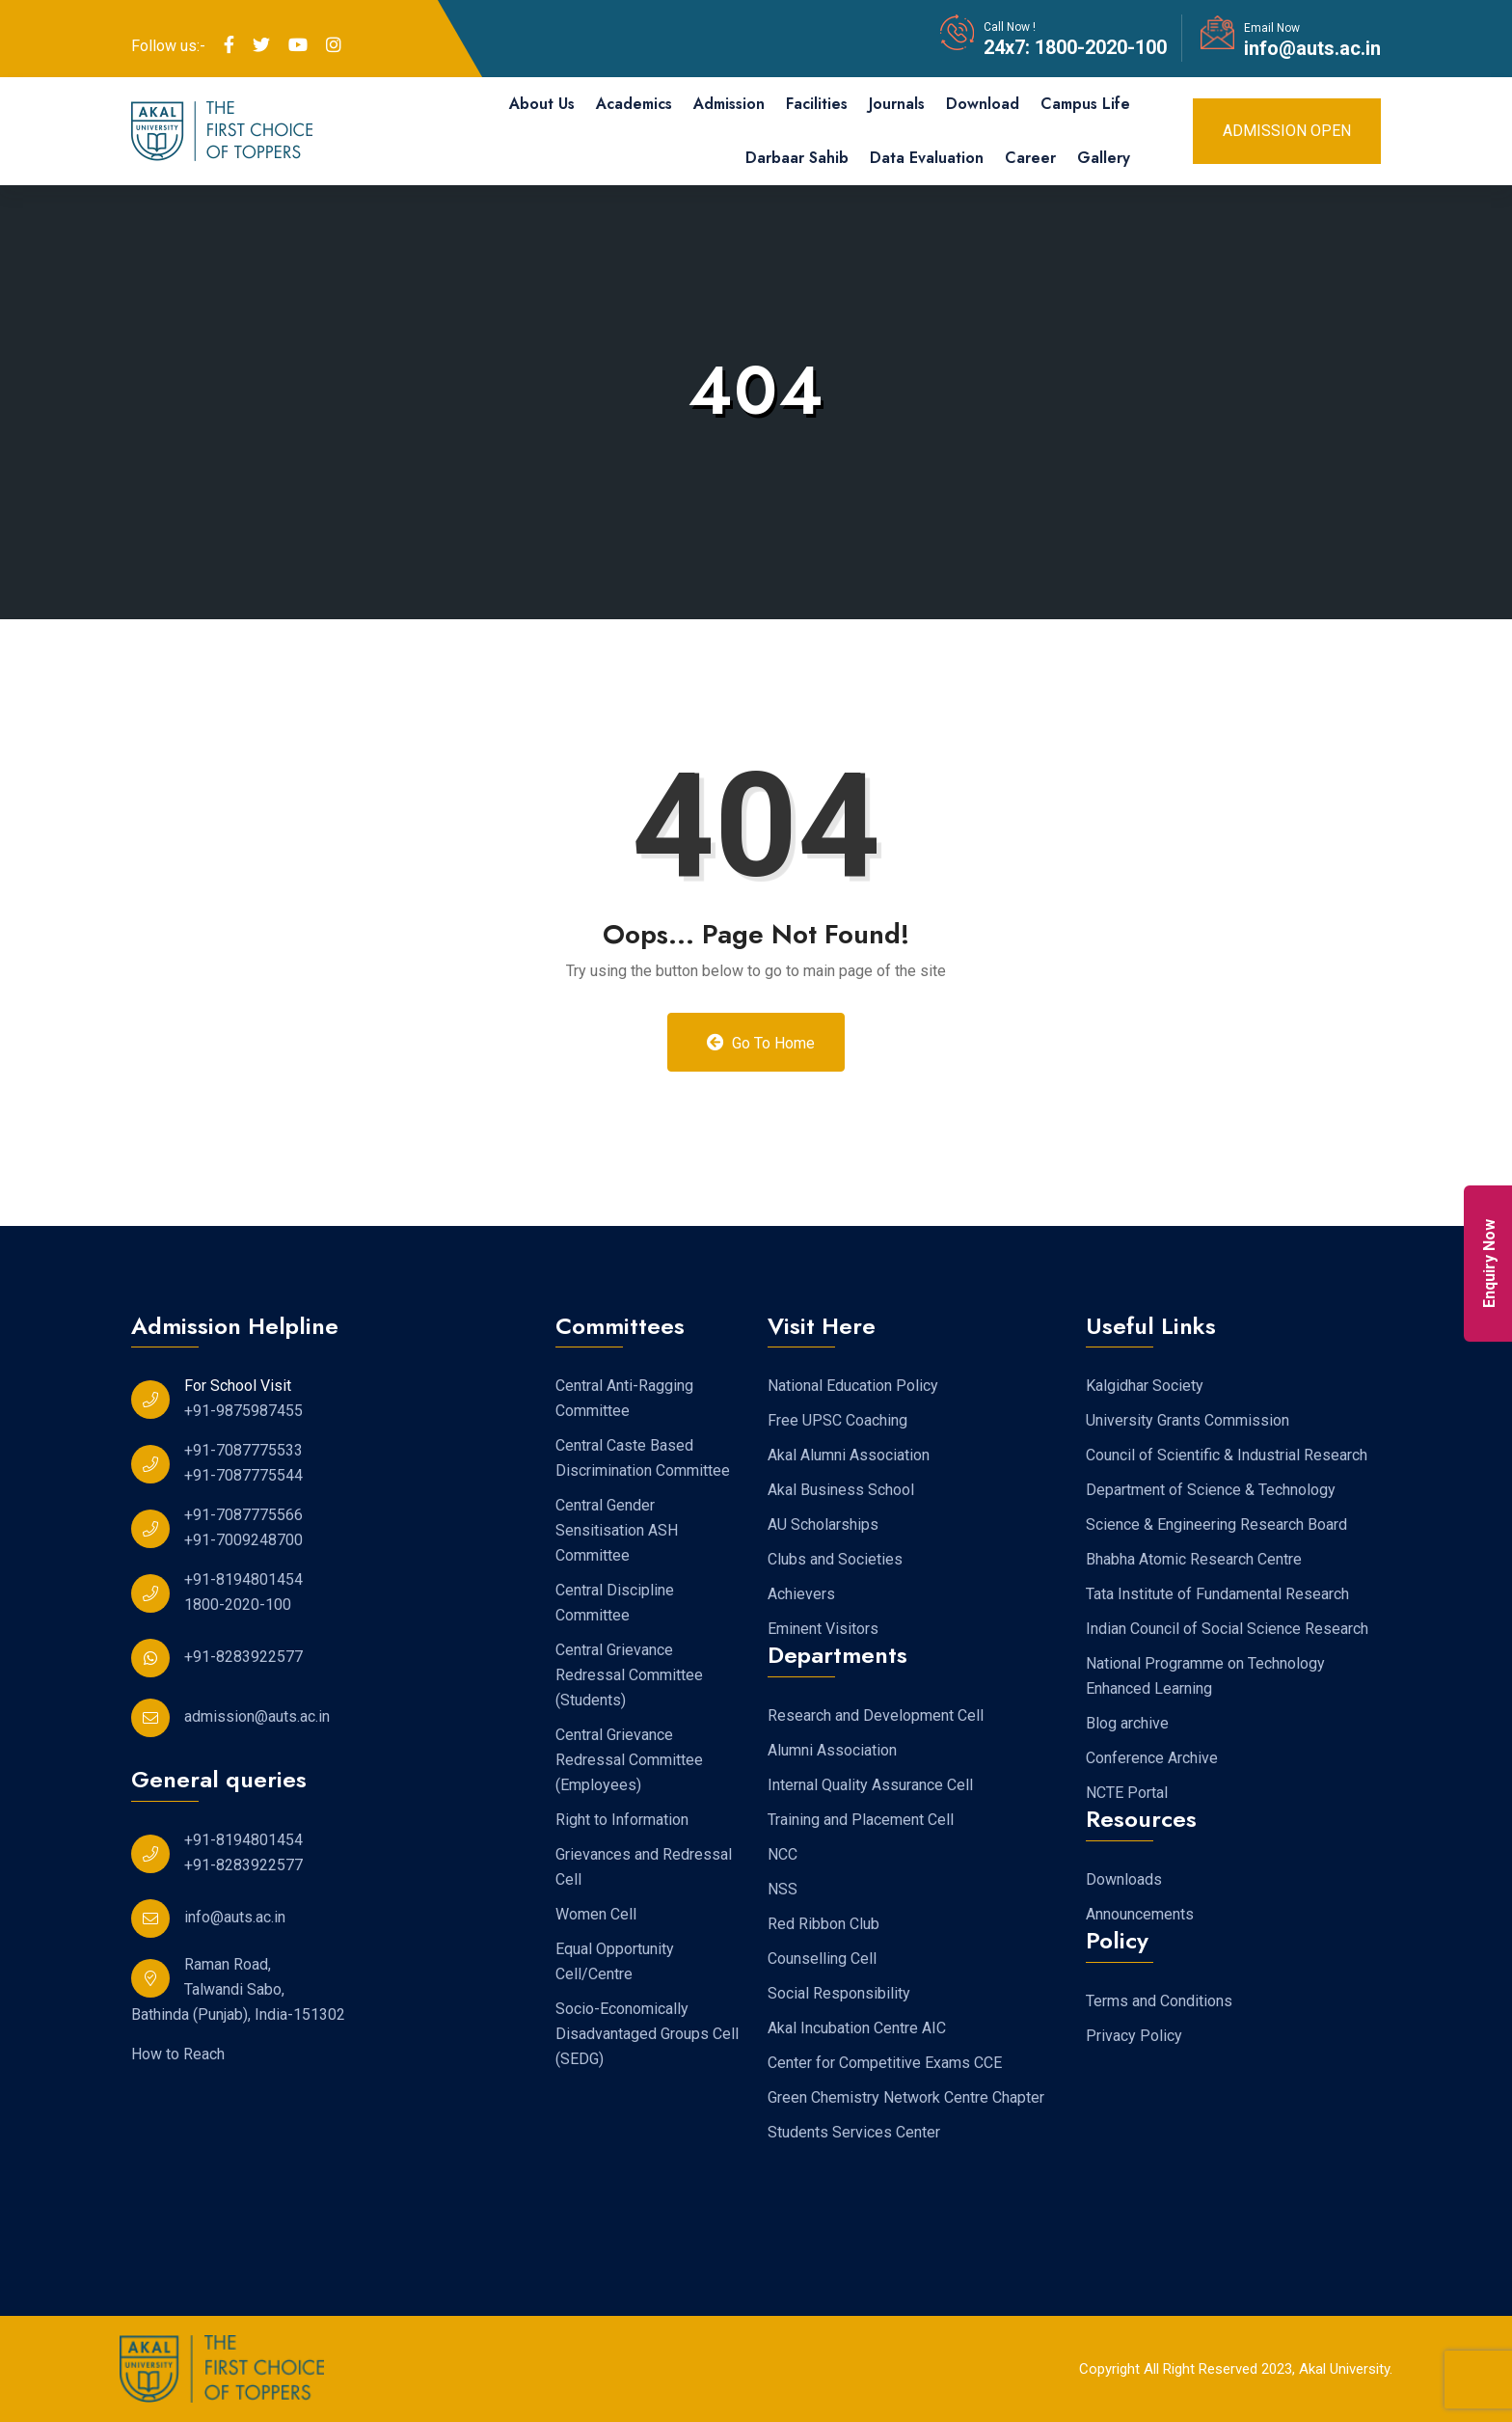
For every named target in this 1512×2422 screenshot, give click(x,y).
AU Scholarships (823, 1524)
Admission (729, 104)
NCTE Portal (1127, 1792)
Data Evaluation (927, 158)
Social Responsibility (839, 1993)
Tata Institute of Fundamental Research (1217, 1594)
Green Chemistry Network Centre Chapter (906, 2097)
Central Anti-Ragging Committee (624, 1398)
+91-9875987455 (243, 1410)
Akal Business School (841, 1490)
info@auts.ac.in (1312, 48)
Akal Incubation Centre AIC (857, 2028)
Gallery (1103, 158)
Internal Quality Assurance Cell (870, 1785)
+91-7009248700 (243, 1540)
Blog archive (1127, 1723)
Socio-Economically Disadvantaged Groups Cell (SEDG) (647, 2034)
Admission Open (1287, 131)
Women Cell (595, 1914)
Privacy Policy (1134, 2036)
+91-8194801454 (243, 1579)
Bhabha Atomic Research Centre (1194, 1559)
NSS (782, 1889)
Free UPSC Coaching (837, 1420)
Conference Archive (1152, 1758)
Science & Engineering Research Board (1216, 1524)
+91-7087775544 (243, 1475)
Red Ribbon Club (823, 1924)
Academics (634, 104)
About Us (542, 104)
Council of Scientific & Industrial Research (1226, 1455)
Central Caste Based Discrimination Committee (642, 1458)
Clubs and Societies (835, 1559)
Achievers (801, 1594)
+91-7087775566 (243, 1515)
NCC (782, 1854)
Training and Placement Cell (861, 1819)
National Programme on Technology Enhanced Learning (1205, 1676)
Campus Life (1085, 104)
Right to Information (621, 1819)
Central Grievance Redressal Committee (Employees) (629, 1760)
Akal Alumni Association (849, 1455)
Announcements (1140, 1914)
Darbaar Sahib (797, 158)
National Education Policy (853, 1385)
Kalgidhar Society (1144, 1385)
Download (982, 104)
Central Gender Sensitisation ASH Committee (616, 1530)
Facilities (817, 104)
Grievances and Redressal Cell (643, 1867)
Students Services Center (854, 2132)
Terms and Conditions (1159, 2001)
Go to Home (761, 1042)
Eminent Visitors (823, 1628)
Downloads (1124, 1879)
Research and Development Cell (876, 1715)
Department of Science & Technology (1211, 1490)
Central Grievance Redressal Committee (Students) (629, 1675)
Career (1030, 158)
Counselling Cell (822, 1958)
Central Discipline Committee (614, 1602)
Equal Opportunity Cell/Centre (614, 1961)
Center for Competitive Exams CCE (885, 2063)
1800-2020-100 (1098, 47)
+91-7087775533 (243, 1450)
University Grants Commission (1187, 1420)
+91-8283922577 (243, 1656)
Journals (897, 104)
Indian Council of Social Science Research (1227, 1628)
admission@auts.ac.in (257, 1716)
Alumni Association (832, 1750)
